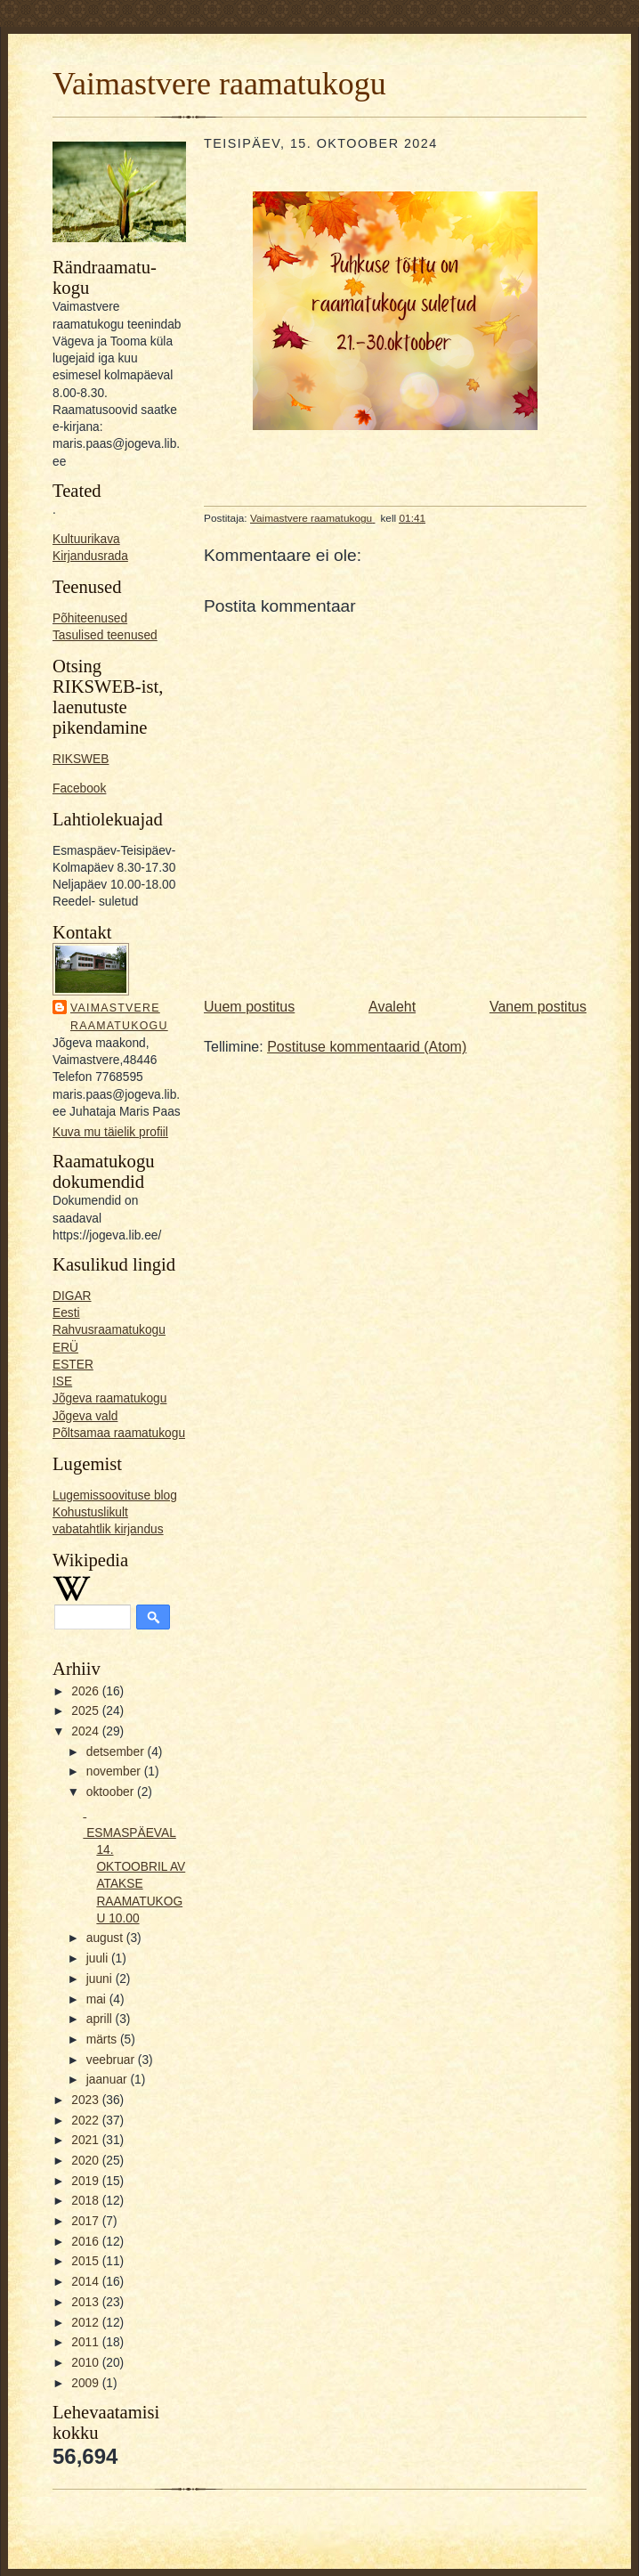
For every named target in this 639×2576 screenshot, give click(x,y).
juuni (101, 1979)
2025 (86, 1711)
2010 (86, 2362)
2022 (86, 2120)
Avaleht (392, 1006)
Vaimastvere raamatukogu (219, 84)
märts (103, 2039)
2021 (86, 2140)
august (106, 1938)
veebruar (112, 2060)
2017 (86, 2221)
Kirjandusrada (90, 556)
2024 (86, 1731)
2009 (86, 2383)
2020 (86, 2160)
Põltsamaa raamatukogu (119, 1433)
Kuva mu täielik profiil (110, 1132)
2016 (86, 2241)
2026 (86, 1691)
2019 (86, 2181)
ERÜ (65, 1347)
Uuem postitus (249, 1006)
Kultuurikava (86, 539)
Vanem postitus (537, 1006)
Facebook (79, 788)
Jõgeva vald (85, 1416)
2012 (86, 2322)
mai (97, 1999)
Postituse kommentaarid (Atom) (366, 1046)
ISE (62, 1381)
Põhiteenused (90, 618)
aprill (101, 2019)
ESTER (73, 1364)
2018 (86, 2200)
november (115, 1771)
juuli (98, 1958)
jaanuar (108, 2079)
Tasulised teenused (105, 635)
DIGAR (72, 1296)
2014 (86, 2281)
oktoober (111, 1792)
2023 (86, 2100)
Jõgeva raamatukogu (109, 1398)
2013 (86, 2302)
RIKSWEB (81, 759)
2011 (86, 2342)
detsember (117, 1752)
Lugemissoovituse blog (115, 1495)
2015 (86, 2261)
